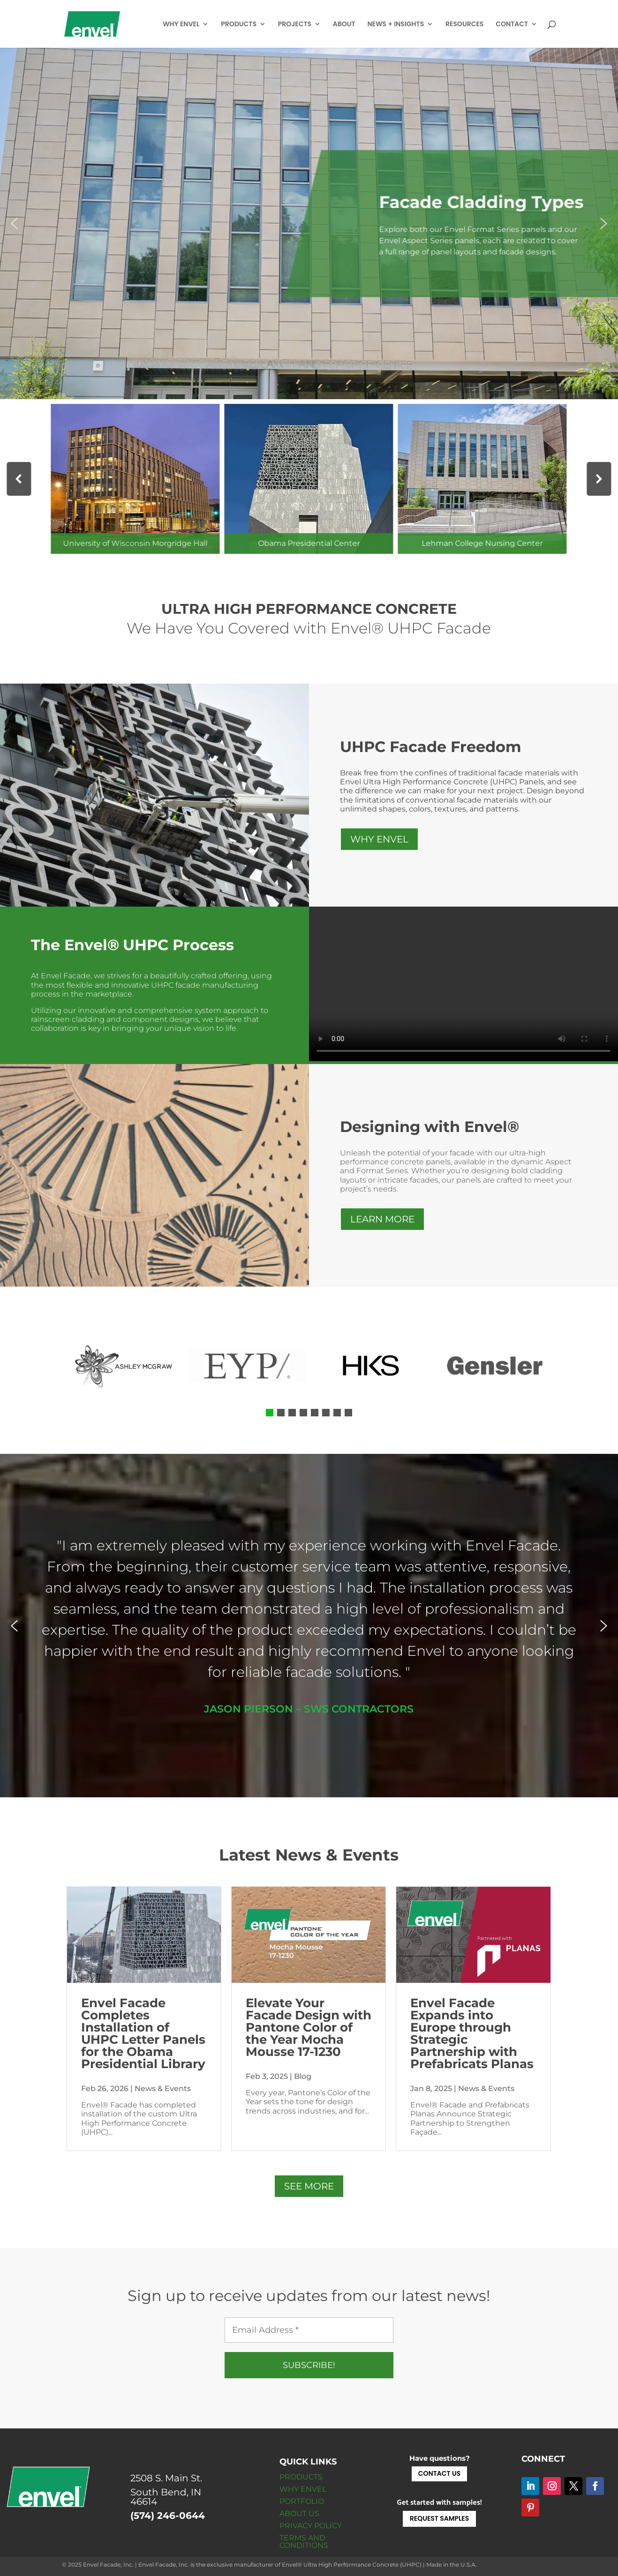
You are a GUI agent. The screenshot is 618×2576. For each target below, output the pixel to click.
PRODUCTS (238, 25)
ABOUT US (299, 2513)
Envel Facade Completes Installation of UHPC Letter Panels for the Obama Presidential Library (143, 2033)
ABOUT (344, 25)
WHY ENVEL (181, 25)
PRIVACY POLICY (310, 2525)
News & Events (163, 2088)
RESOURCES (464, 25)
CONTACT (512, 25)
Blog (302, 2076)
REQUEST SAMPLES (439, 2518)
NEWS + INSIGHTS (395, 25)
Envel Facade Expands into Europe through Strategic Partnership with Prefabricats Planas (472, 2033)
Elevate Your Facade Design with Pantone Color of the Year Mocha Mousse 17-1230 (308, 2027)
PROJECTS (294, 25)
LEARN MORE (382, 1219)
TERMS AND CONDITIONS (303, 2541)
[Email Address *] (309, 2330)
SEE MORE (309, 2186)
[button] (14, 223)
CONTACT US (439, 2473)
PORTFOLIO (301, 2501)
